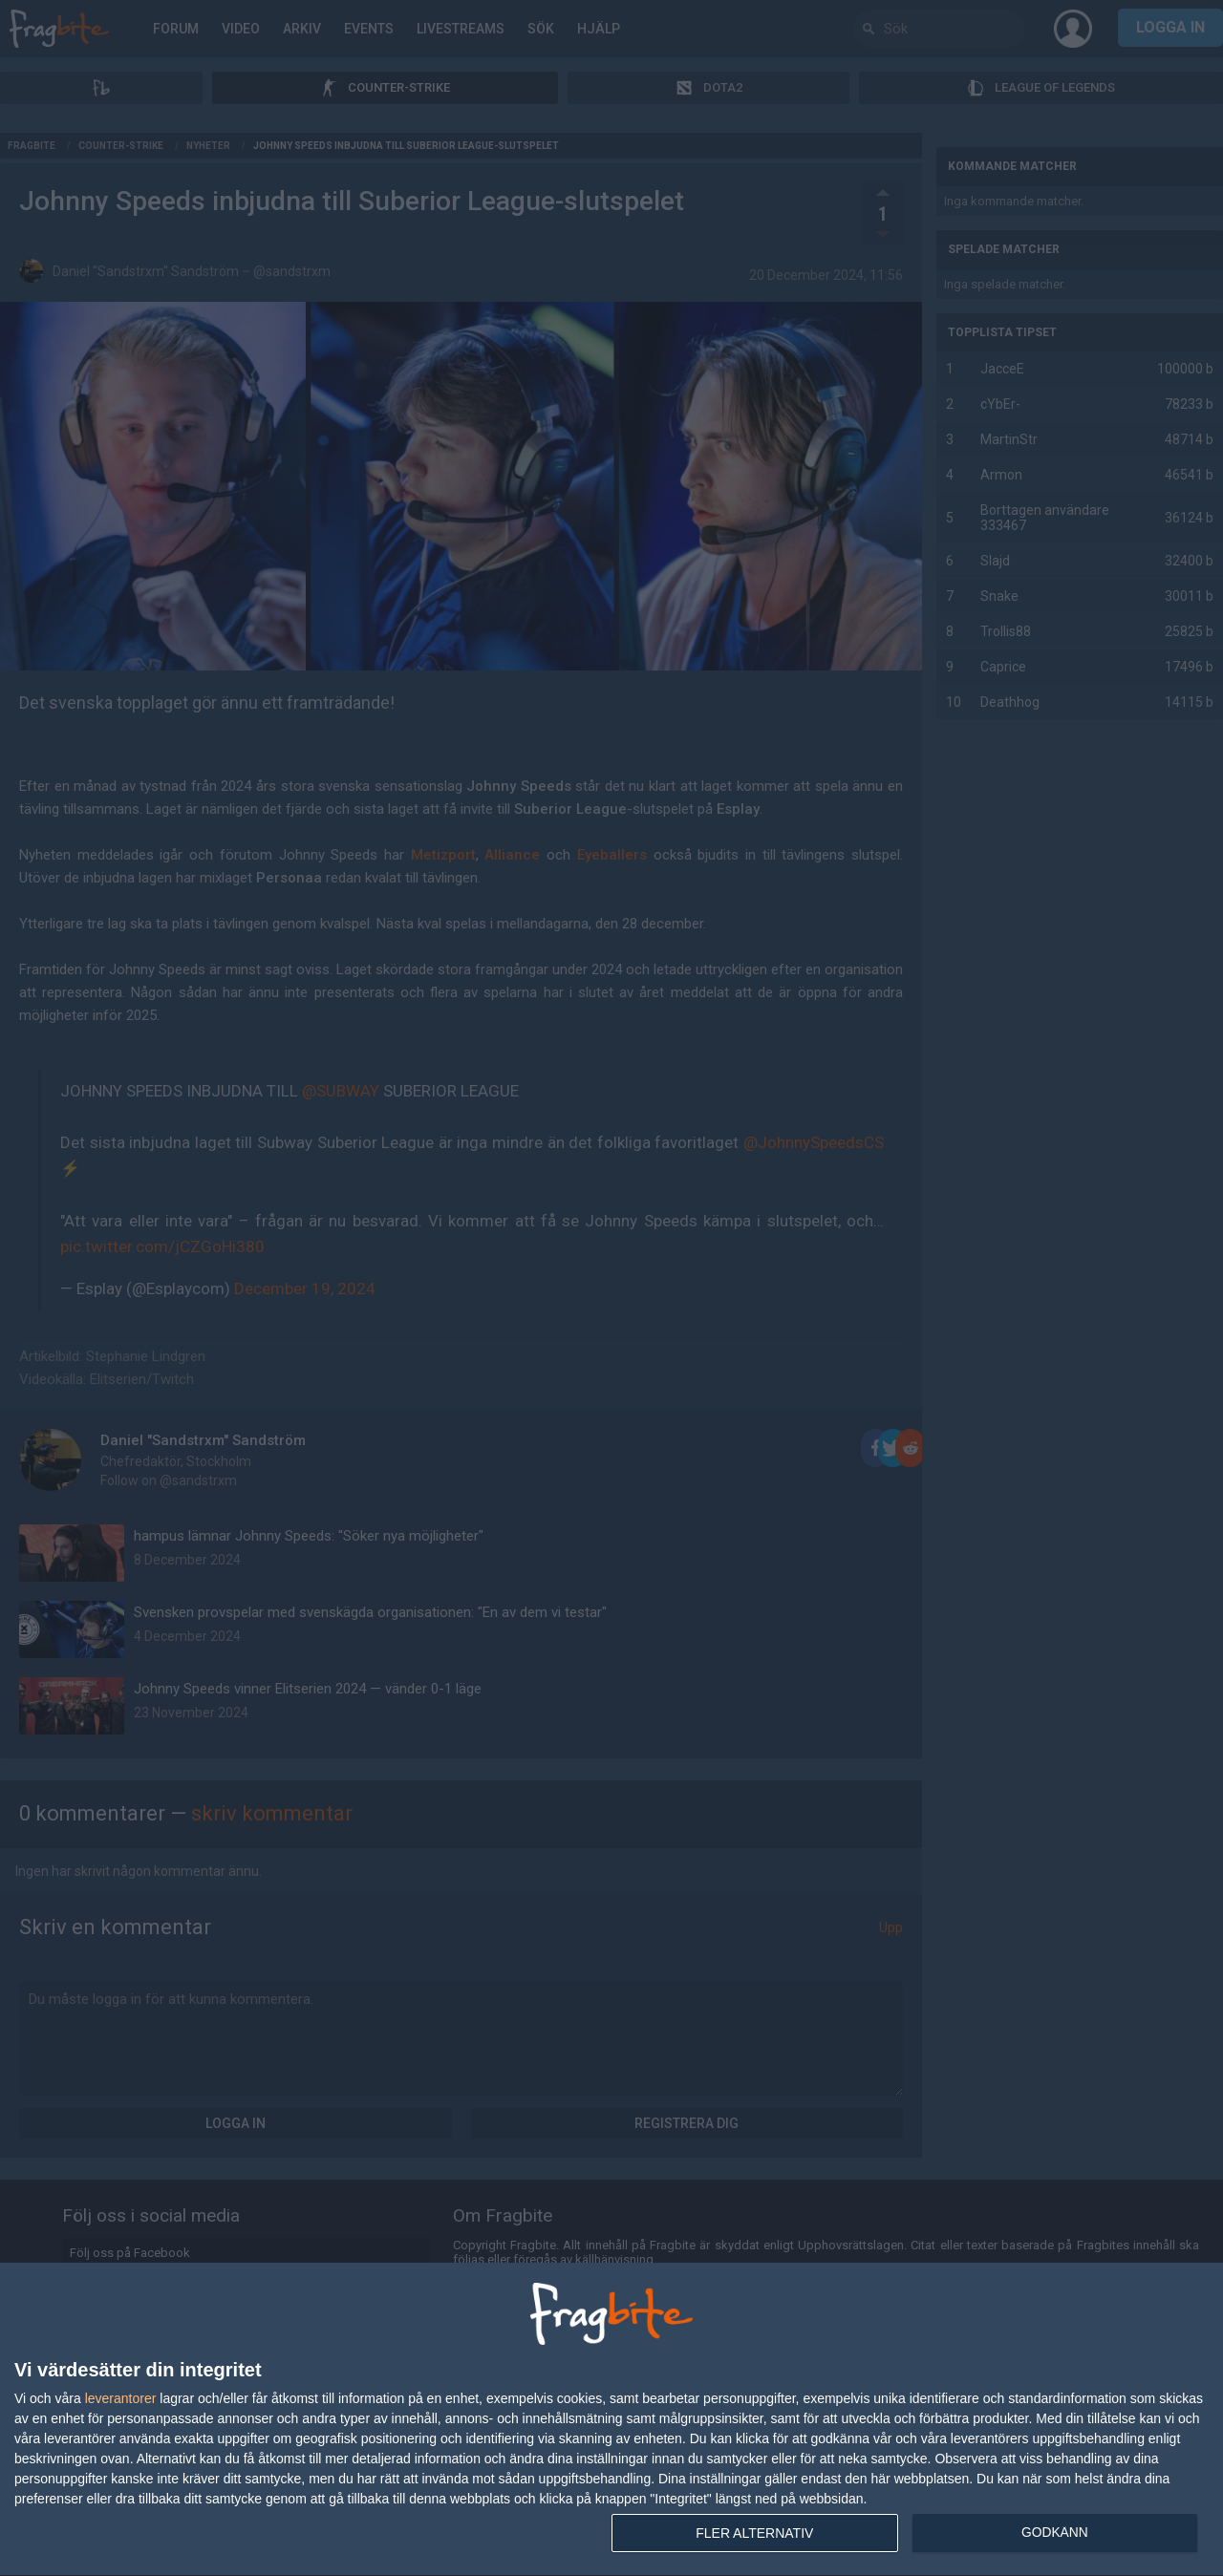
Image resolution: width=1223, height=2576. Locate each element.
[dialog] (611, 2420)
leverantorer (121, 2398)
